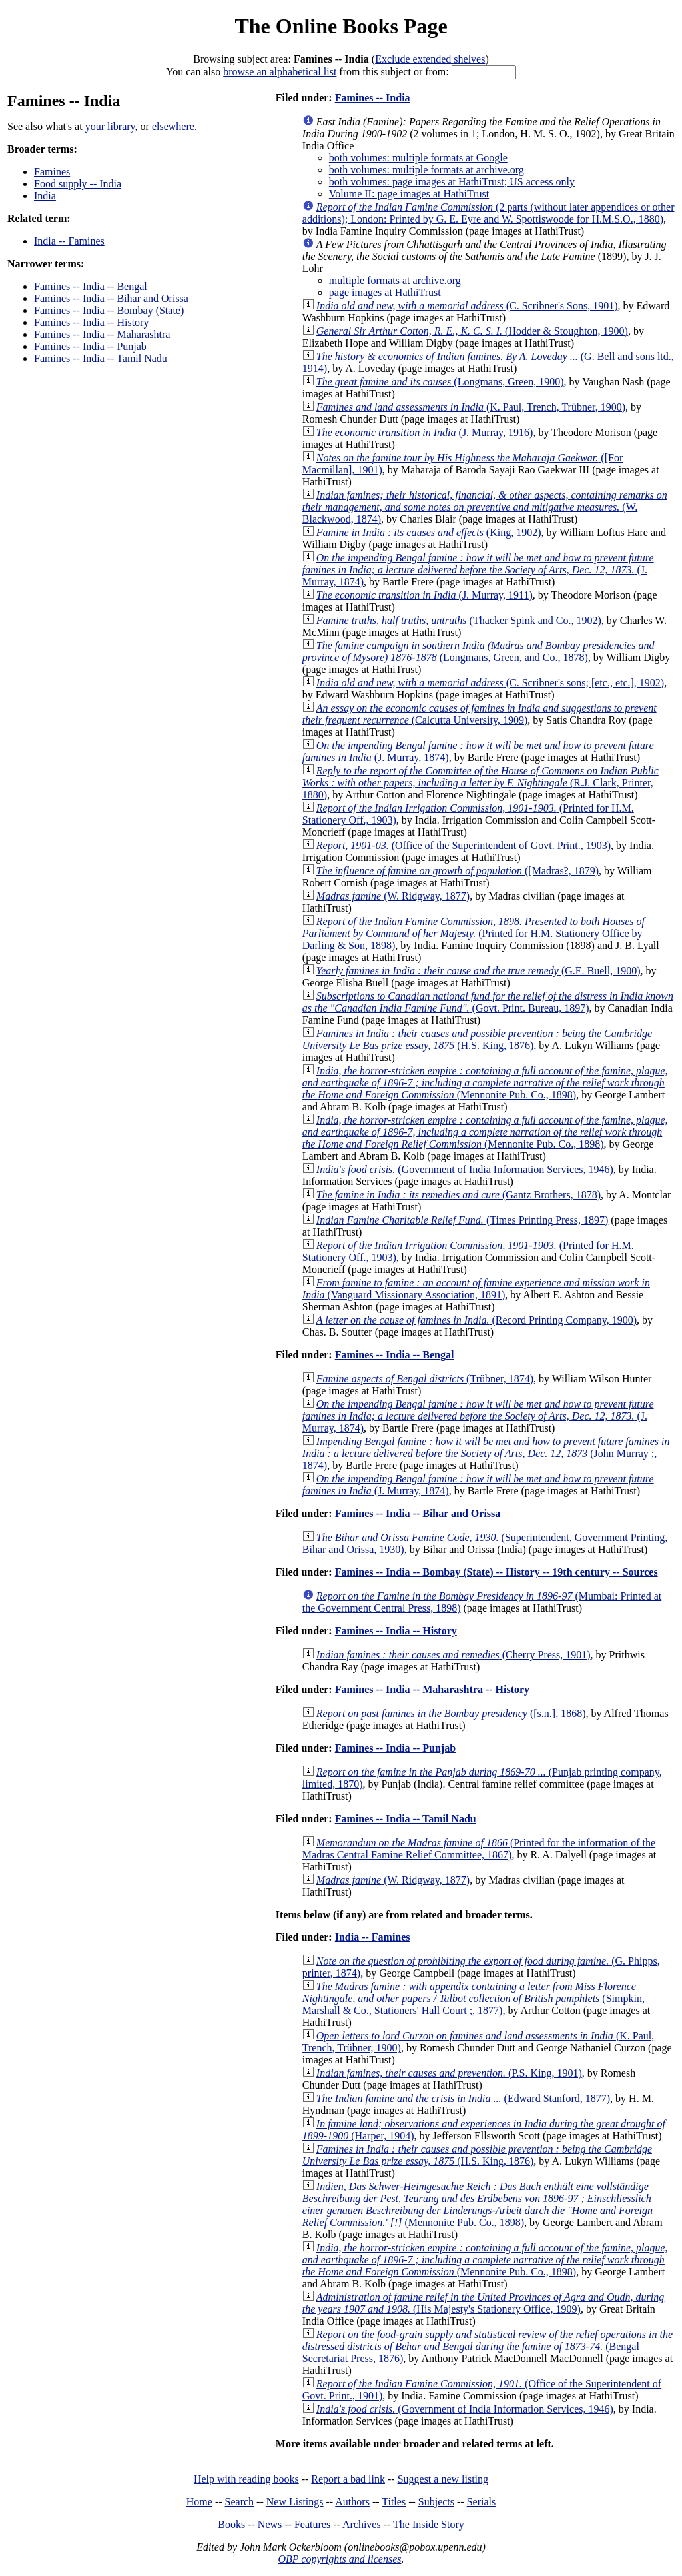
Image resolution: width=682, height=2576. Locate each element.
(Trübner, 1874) (424, 1378)
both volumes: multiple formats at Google (418, 157)
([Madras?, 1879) (457, 870)
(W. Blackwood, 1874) (484, 507)
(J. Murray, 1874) (478, 569)
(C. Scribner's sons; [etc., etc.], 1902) (490, 682)
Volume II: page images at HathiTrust (409, 193)
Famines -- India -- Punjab (90, 346)
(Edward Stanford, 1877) (463, 2098)
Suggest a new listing (443, 2479)
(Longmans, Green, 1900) (440, 381)
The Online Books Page (340, 26)
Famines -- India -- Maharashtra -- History (432, 1689)
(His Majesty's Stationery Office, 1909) (483, 2303)
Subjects (436, 2501)
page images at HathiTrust (385, 292)
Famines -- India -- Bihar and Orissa (111, 298)
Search (239, 2501)
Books (231, 2524)
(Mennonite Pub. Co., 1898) (485, 1082)
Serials (481, 2501)
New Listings (295, 2501)
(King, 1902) (428, 532)
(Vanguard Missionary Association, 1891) (476, 1288)
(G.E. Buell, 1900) (478, 970)
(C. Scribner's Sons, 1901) (467, 305)
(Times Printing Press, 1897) (462, 1220)
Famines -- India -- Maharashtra (102, 334)
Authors (352, 2501)
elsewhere (173, 126)
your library (110, 126)
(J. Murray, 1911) (424, 595)
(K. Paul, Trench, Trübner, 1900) (470, 407)
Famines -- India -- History (91, 322)
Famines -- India (372, 97)
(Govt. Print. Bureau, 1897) (487, 1002)
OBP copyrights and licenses (339, 2559)
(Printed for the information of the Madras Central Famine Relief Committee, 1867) (478, 1848)
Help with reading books (246, 2479)
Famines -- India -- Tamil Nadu (100, 358)
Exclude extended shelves (430, 59)
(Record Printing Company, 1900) (476, 1320)
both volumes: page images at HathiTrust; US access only (452, 181)
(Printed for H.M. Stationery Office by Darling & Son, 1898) (473, 933)
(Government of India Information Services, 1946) (464, 1169)
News (270, 2524)
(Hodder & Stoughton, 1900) (472, 331)
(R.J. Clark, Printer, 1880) (480, 782)
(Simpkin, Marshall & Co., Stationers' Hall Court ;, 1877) (473, 1998)
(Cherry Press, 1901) (453, 1654)
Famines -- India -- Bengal (90, 286)
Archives (361, 2524)
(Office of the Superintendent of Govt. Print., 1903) (463, 845)
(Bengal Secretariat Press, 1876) (487, 2346)
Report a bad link (348, 2479)
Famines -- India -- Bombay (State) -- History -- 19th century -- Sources (496, 1572)
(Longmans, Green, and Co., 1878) (478, 651)
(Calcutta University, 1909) (479, 714)
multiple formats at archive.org (395, 280)
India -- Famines (69, 241)
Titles (394, 2501)
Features (312, 2524)
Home (199, 2501)
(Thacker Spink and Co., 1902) (458, 620)
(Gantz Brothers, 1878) (458, 1194)
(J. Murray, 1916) (424, 432)
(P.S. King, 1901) (449, 2073)
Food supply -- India (77, 183)
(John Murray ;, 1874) (486, 1453)
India (45, 195)
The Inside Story (428, 2524)
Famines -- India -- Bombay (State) (109, 310)
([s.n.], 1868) (451, 1713)
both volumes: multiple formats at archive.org (426, 169)
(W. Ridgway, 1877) (393, 896)
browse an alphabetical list (279, 71)
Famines (52, 171)
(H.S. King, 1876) (477, 1039)
